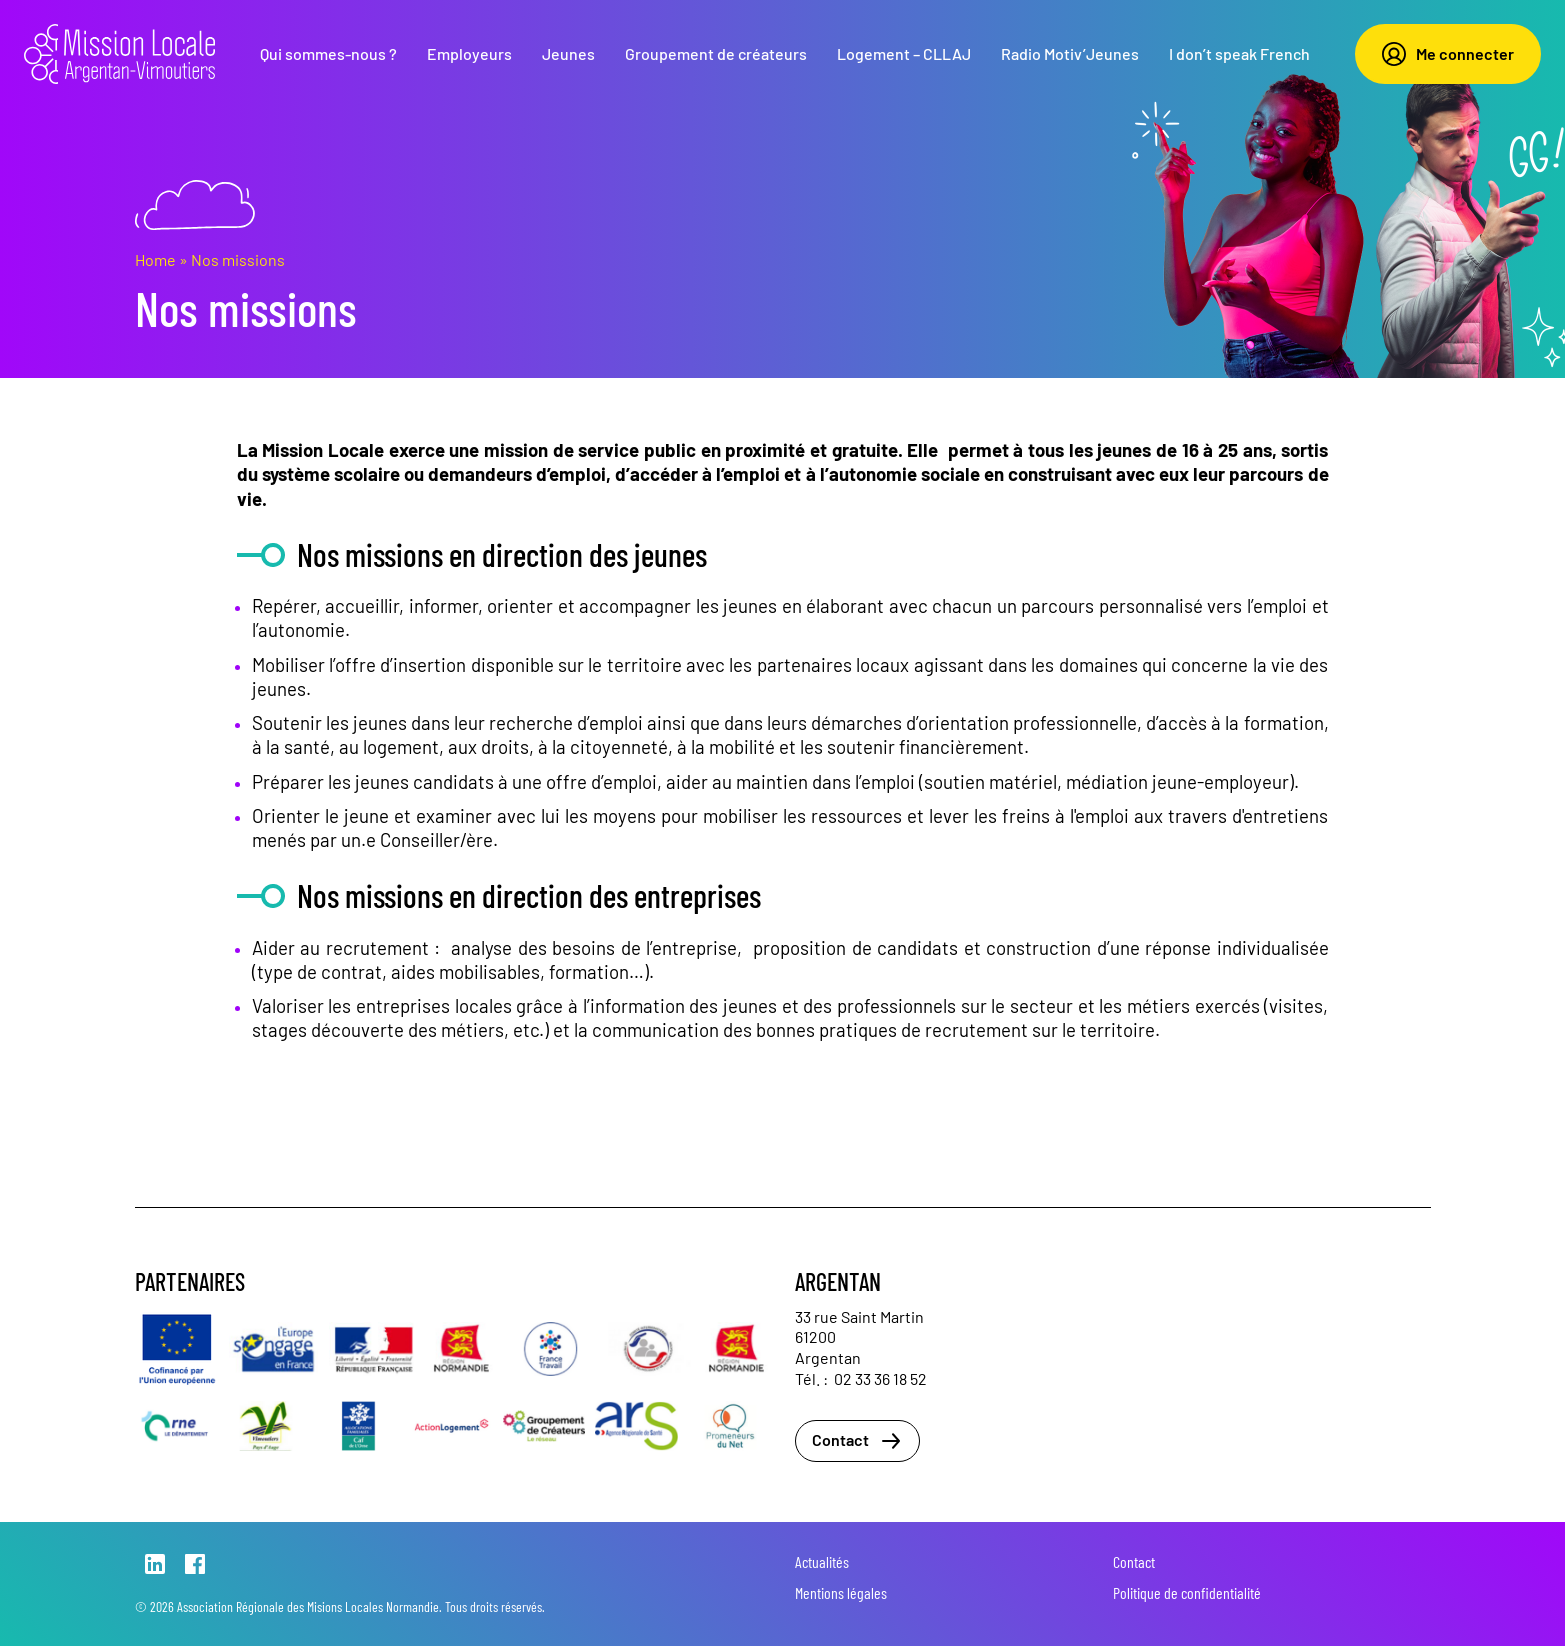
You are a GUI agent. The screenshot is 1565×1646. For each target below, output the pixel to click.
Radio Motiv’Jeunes (1070, 53)
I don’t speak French (1239, 53)
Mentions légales (841, 1592)
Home (155, 259)
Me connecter (1448, 54)
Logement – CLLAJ (904, 53)
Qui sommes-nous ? (328, 53)
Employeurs (469, 53)
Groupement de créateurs (716, 53)
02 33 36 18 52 (880, 1378)
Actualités (822, 1561)
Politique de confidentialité (1187, 1592)
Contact (857, 1441)
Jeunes (568, 53)
